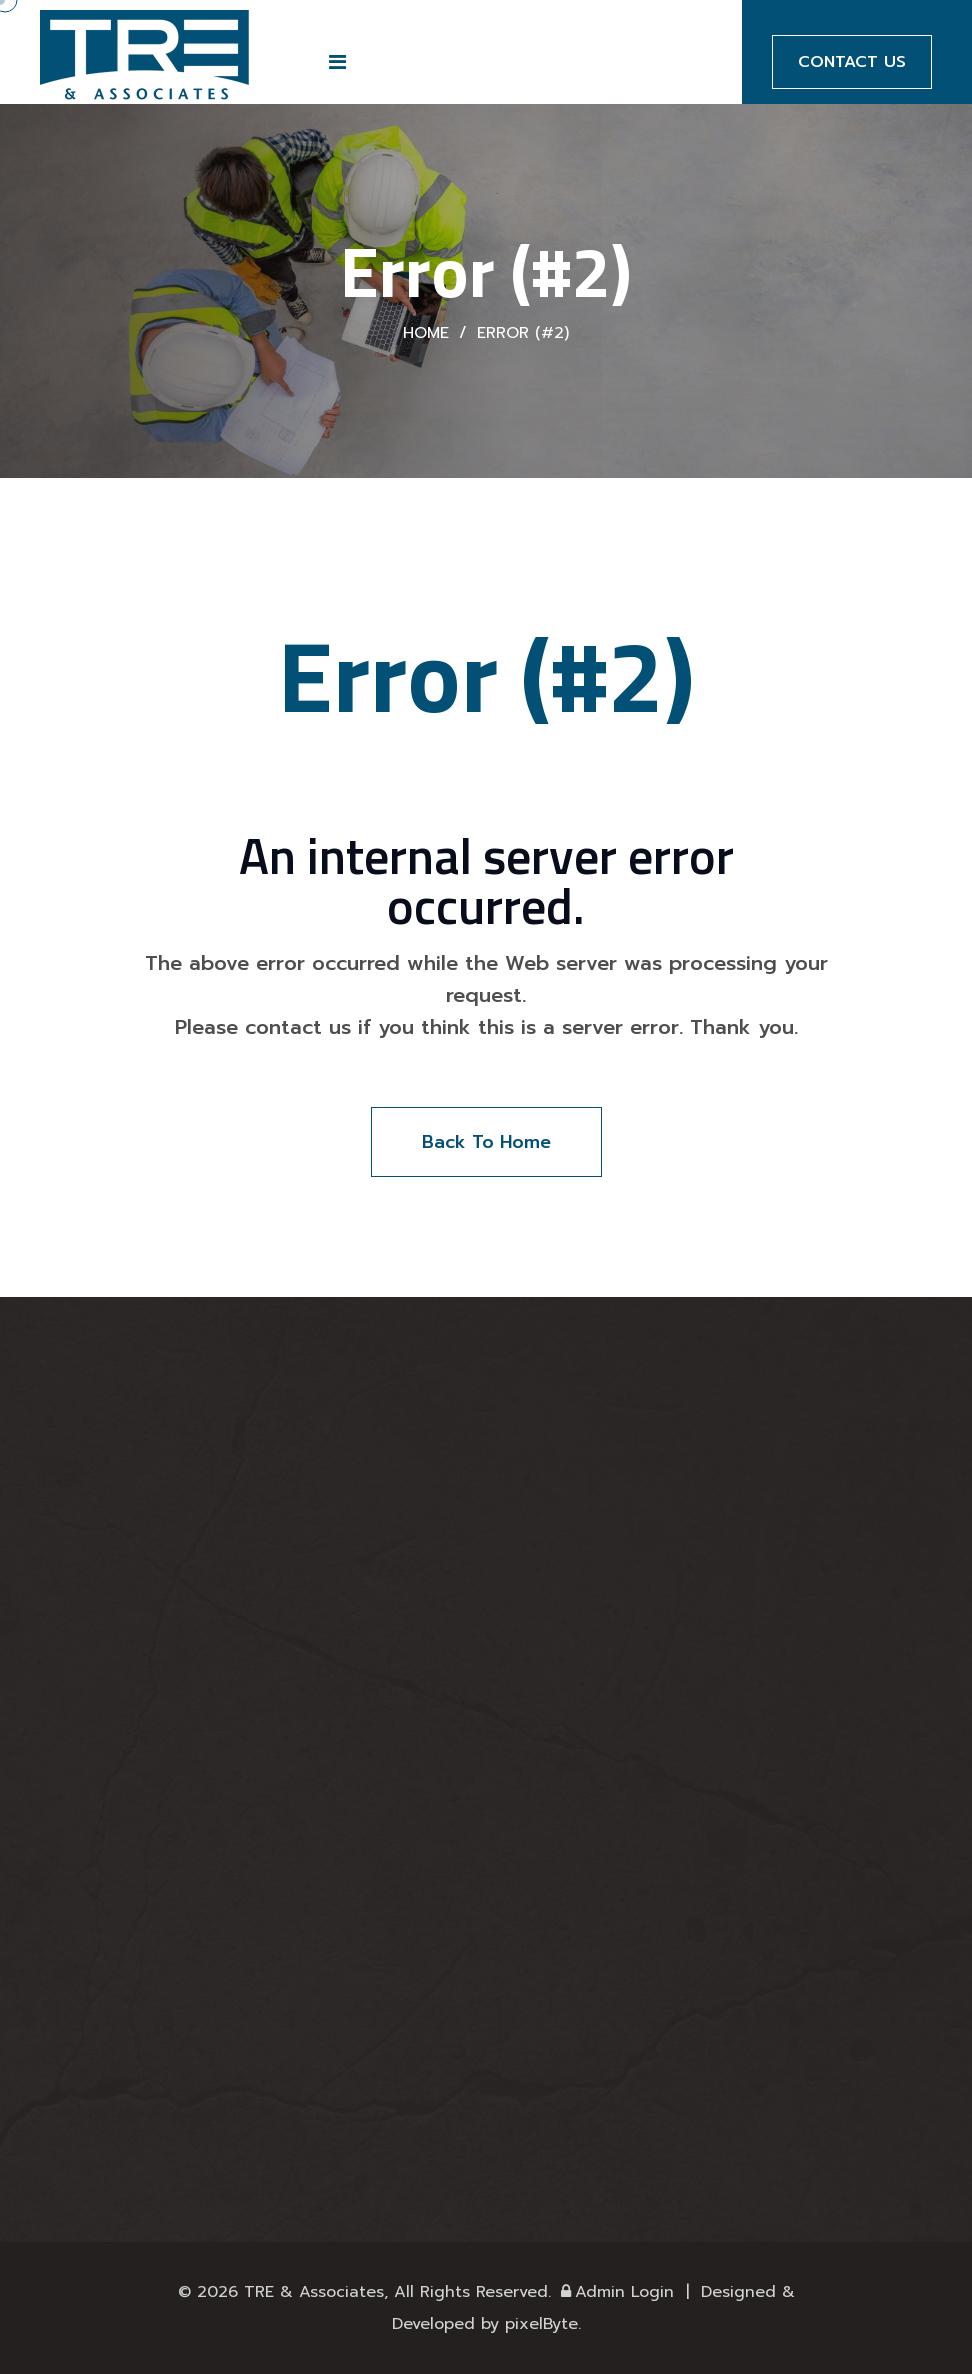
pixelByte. (543, 2324)
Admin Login (615, 2292)
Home (426, 333)
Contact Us (852, 62)
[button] (337, 62)
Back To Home (486, 1142)
